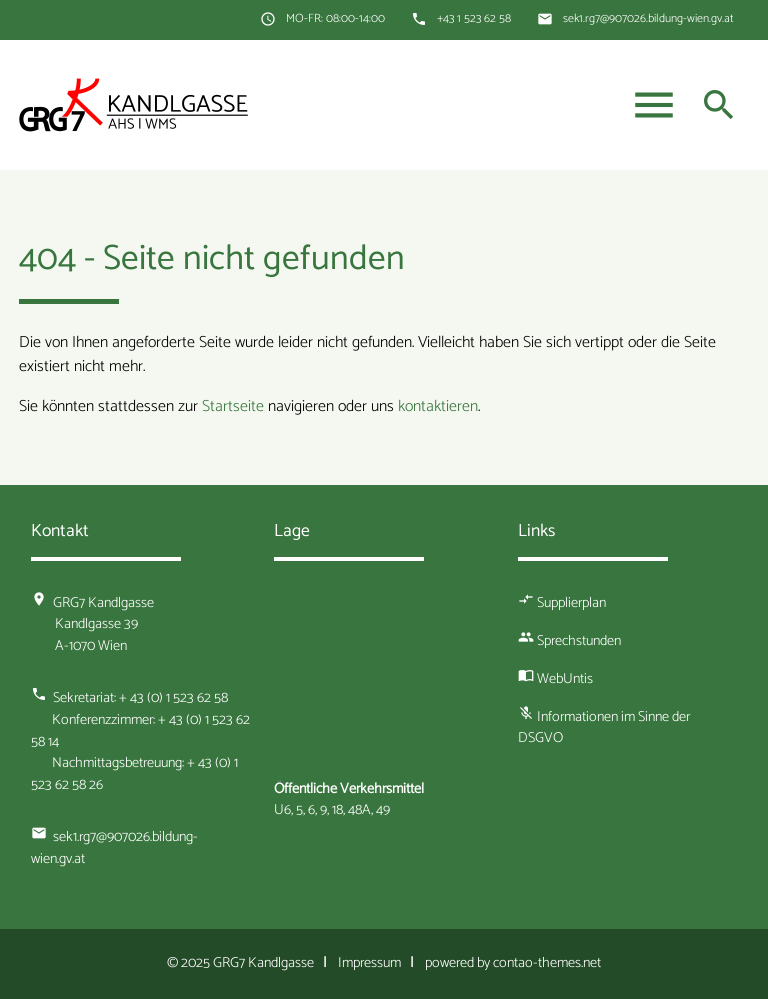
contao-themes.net (547, 963)
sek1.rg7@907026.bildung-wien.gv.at (648, 19)
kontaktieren (438, 406)
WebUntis (565, 679)
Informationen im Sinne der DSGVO (604, 728)
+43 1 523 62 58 (474, 19)
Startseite (233, 406)
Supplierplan (571, 603)
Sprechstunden (579, 641)
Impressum (369, 963)
